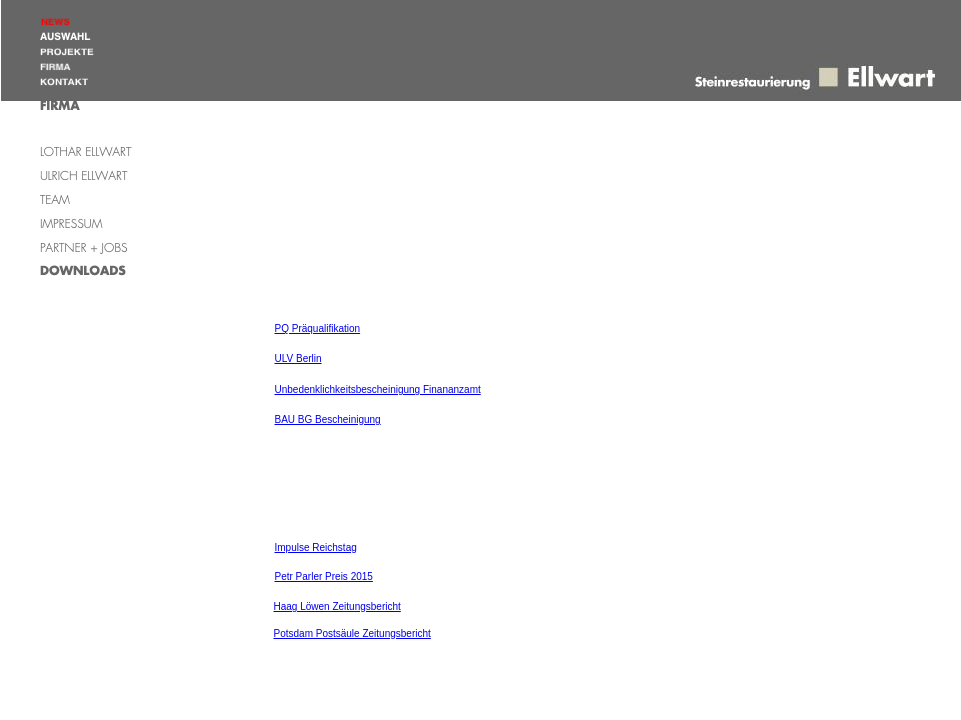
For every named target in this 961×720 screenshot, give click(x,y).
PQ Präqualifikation (318, 328)
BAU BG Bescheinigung (328, 419)
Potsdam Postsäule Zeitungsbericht (352, 633)
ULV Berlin (298, 358)
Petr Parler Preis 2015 (324, 576)
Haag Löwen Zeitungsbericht (337, 606)
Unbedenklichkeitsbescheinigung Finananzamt (378, 389)
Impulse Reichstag (316, 547)
